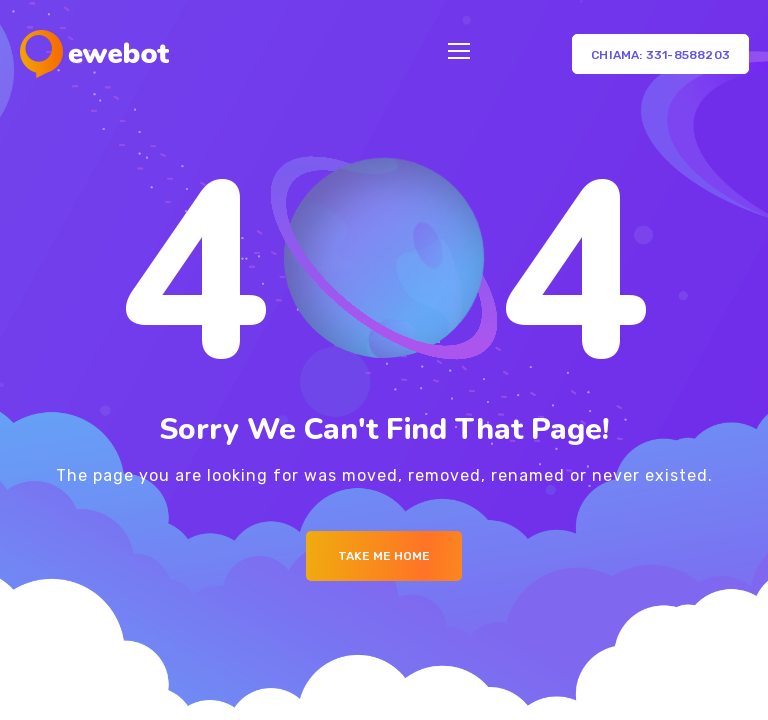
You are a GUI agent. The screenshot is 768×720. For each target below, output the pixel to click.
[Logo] (94, 54)
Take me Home (384, 556)
